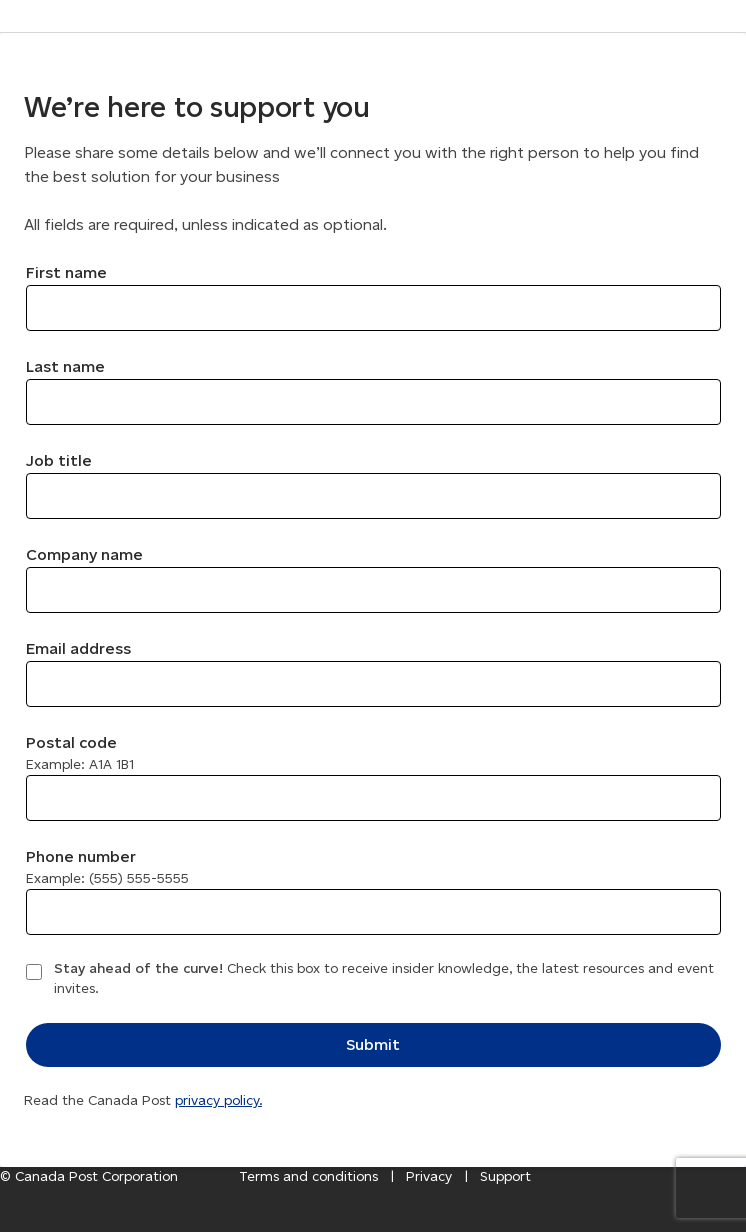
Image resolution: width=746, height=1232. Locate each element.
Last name (65, 366)
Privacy (429, 1176)
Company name (84, 554)
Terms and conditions (308, 1176)
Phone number (107, 867)
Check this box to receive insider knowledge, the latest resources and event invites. (384, 978)
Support (505, 1176)
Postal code (80, 753)
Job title (59, 460)
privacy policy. (218, 1100)
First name (66, 272)
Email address (78, 648)
